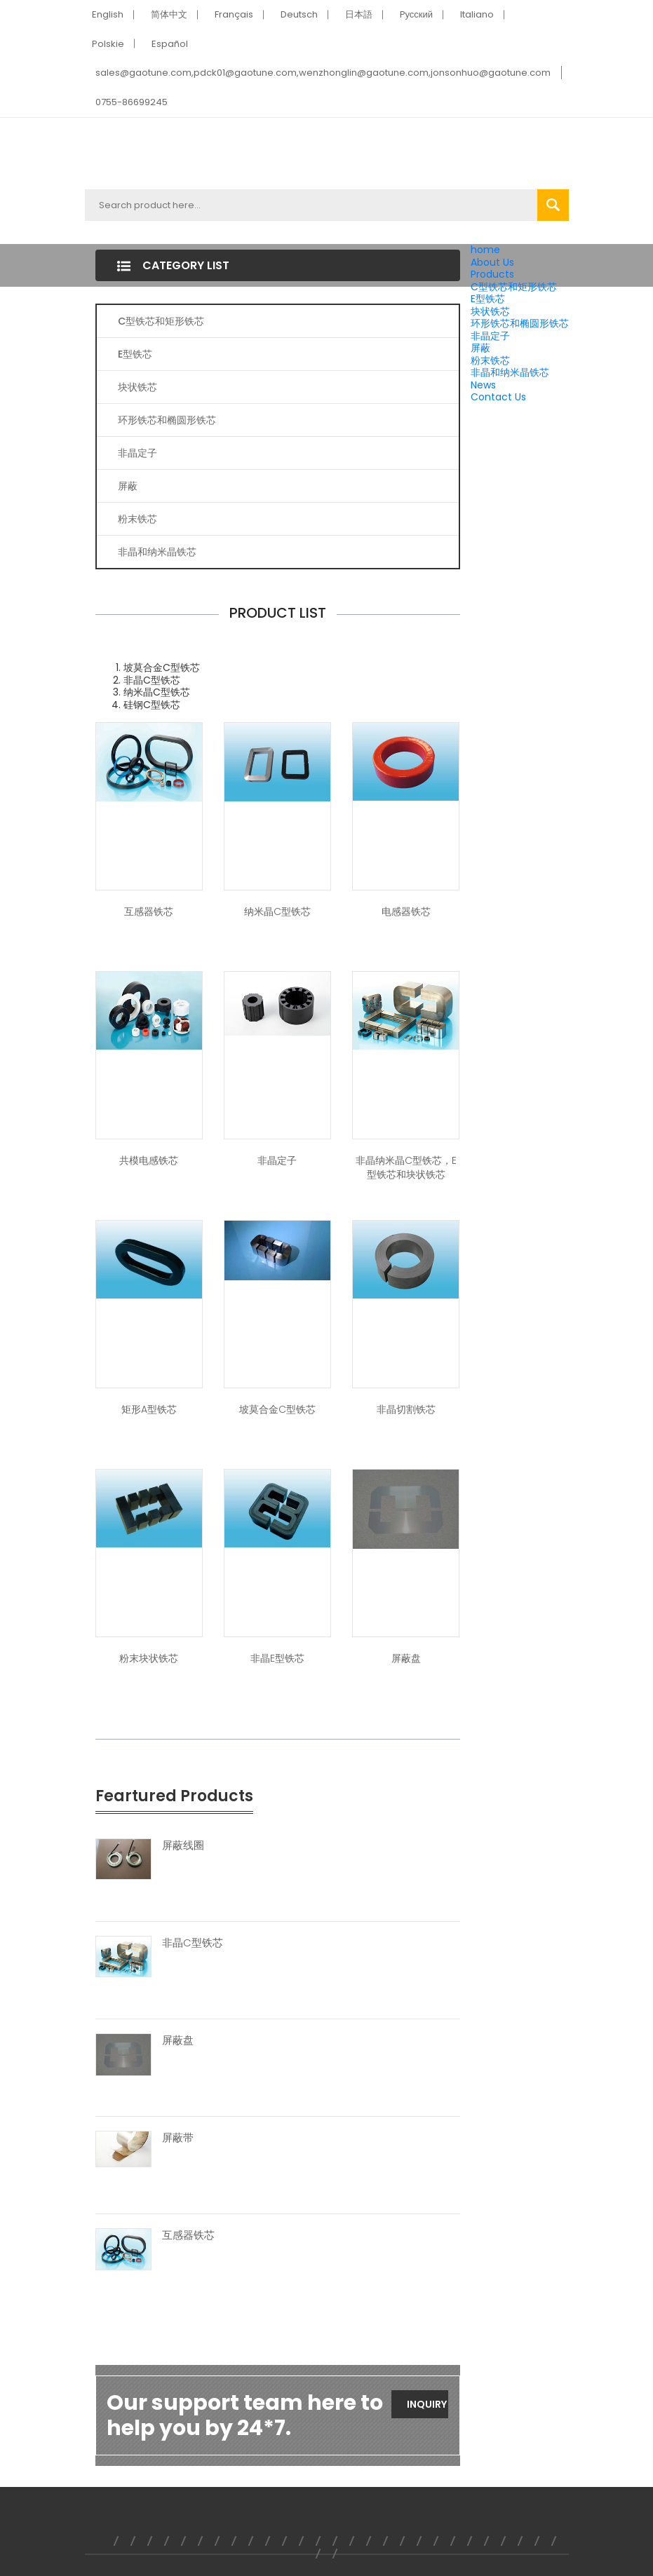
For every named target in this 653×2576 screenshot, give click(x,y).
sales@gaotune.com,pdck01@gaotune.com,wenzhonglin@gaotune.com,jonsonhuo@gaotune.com (323, 72)
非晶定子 (490, 336)
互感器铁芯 (148, 911)
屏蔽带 (178, 2138)
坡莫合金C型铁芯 (277, 1409)
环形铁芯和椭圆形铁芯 (520, 323)
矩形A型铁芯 (149, 1409)
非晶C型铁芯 (192, 1943)
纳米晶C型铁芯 (277, 911)
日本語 (358, 14)
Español (170, 43)
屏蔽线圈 (183, 1845)
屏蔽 (480, 348)
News (483, 385)
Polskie (108, 43)
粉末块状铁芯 (148, 1658)
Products (492, 274)
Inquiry (427, 2404)
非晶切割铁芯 (406, 1409)
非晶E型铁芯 (277, 1658)
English (107, 14)
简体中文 (169, 14)
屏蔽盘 (406, 1658)
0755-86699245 (131, 102)
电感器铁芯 (406, 911)
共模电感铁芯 (148, 1160)
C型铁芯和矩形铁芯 (514, 287)
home (485, 250)
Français (234, 14)
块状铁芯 (490, 311)
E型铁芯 (488, 299)
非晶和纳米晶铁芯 (510, 372)
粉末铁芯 (490, 360)
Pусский (416, 14)
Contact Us (498, 397)
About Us (492, 262)
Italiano (477, 14)
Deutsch (299, 14)
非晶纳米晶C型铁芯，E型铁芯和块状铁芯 (406, 1167)
